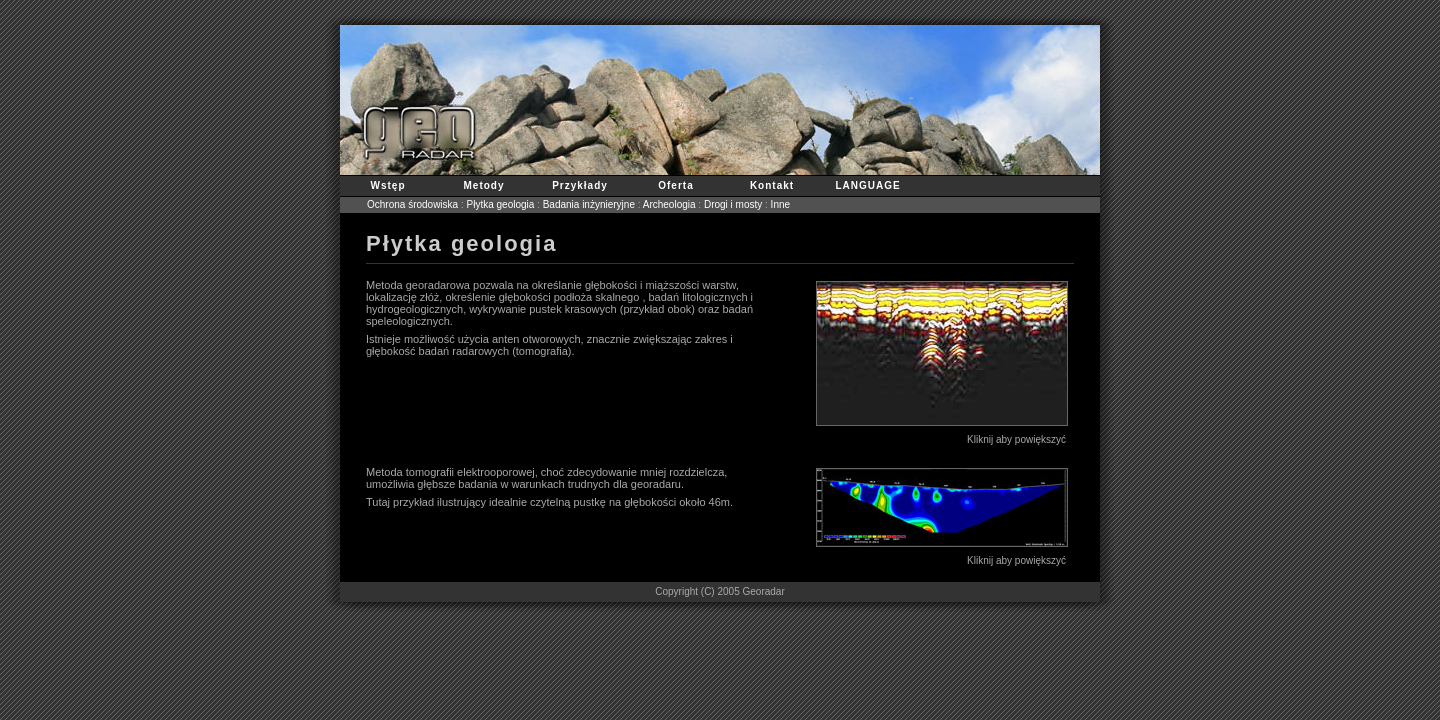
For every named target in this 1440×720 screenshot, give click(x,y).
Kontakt (772, 185)
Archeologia (669, 204)
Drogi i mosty (733, 204)
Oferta (675, 185)
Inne (780, 204)
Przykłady (580, 185)
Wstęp (388, 185)
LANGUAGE (867, 185)
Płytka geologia (501, 204)
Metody (484, 185)
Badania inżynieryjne (589, 204)
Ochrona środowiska (412, 204)
